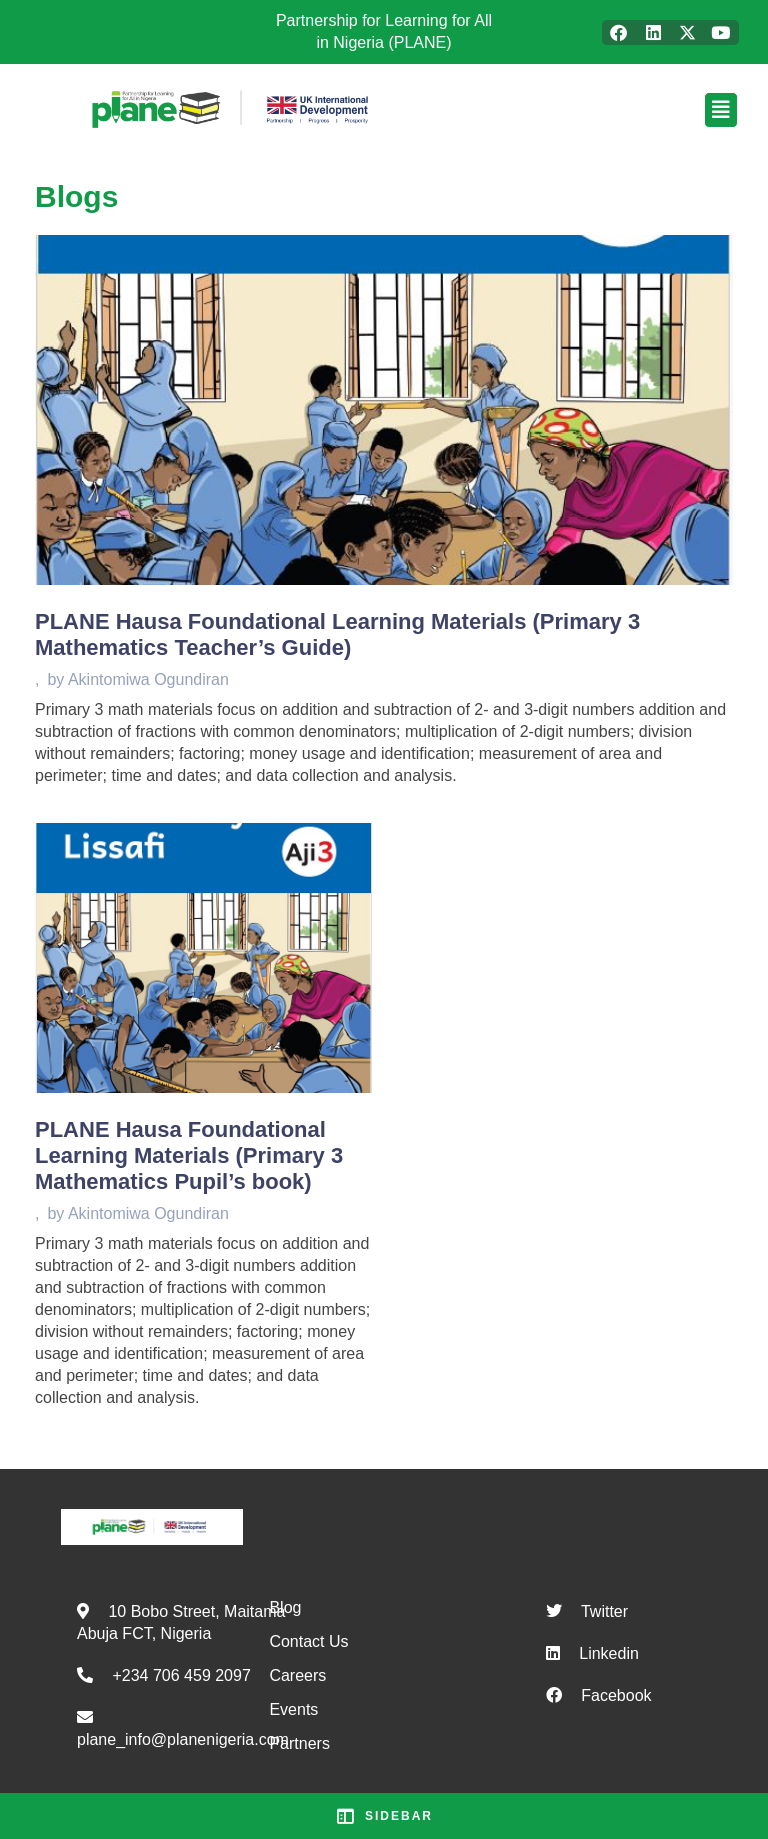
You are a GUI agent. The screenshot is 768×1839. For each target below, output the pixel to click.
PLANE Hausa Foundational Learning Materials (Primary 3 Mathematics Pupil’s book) (189, 1155)
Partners (299, 1743)
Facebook (616, 1695)
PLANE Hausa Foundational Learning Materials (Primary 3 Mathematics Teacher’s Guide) (337, 634)
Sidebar (384, 1816)
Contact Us (308, 1641)
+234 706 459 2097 (181, 1675)
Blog (285, 1607)
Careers (297, 1675)
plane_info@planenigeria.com (183, 1739)
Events (293, 1709)
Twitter (604, 1611)
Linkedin (609, 1653)
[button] (605, 110)
